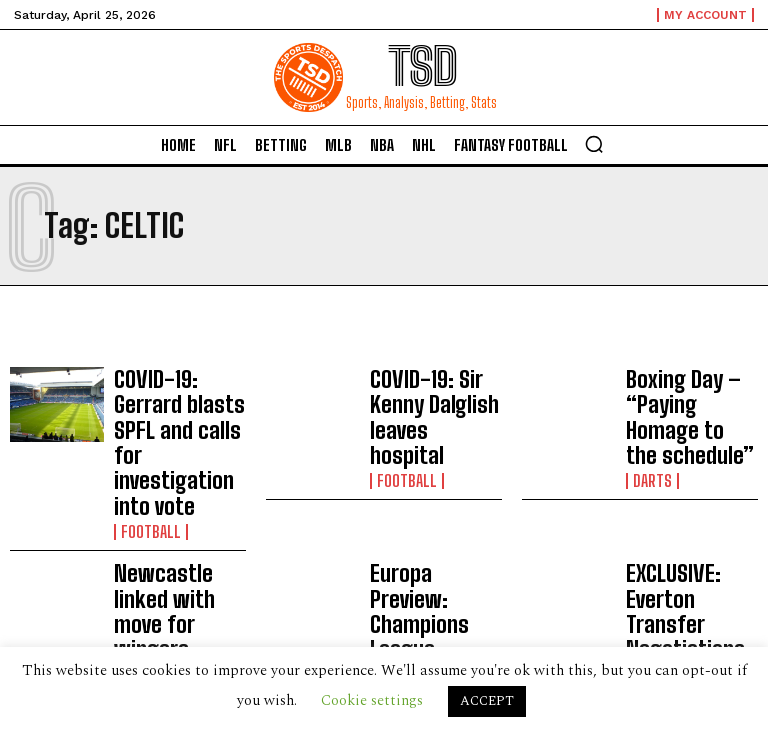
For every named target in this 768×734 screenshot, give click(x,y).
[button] (594, 144)
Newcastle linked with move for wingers (172, 523)
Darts (649, 433)
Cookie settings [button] (372, 700)
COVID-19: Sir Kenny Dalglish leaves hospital (431, 394)
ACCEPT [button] (487, 701)
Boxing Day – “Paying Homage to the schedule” (689, 394)
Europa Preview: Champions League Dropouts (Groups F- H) (431, 530)
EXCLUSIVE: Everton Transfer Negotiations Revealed (686, 530)
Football (146, 467)
